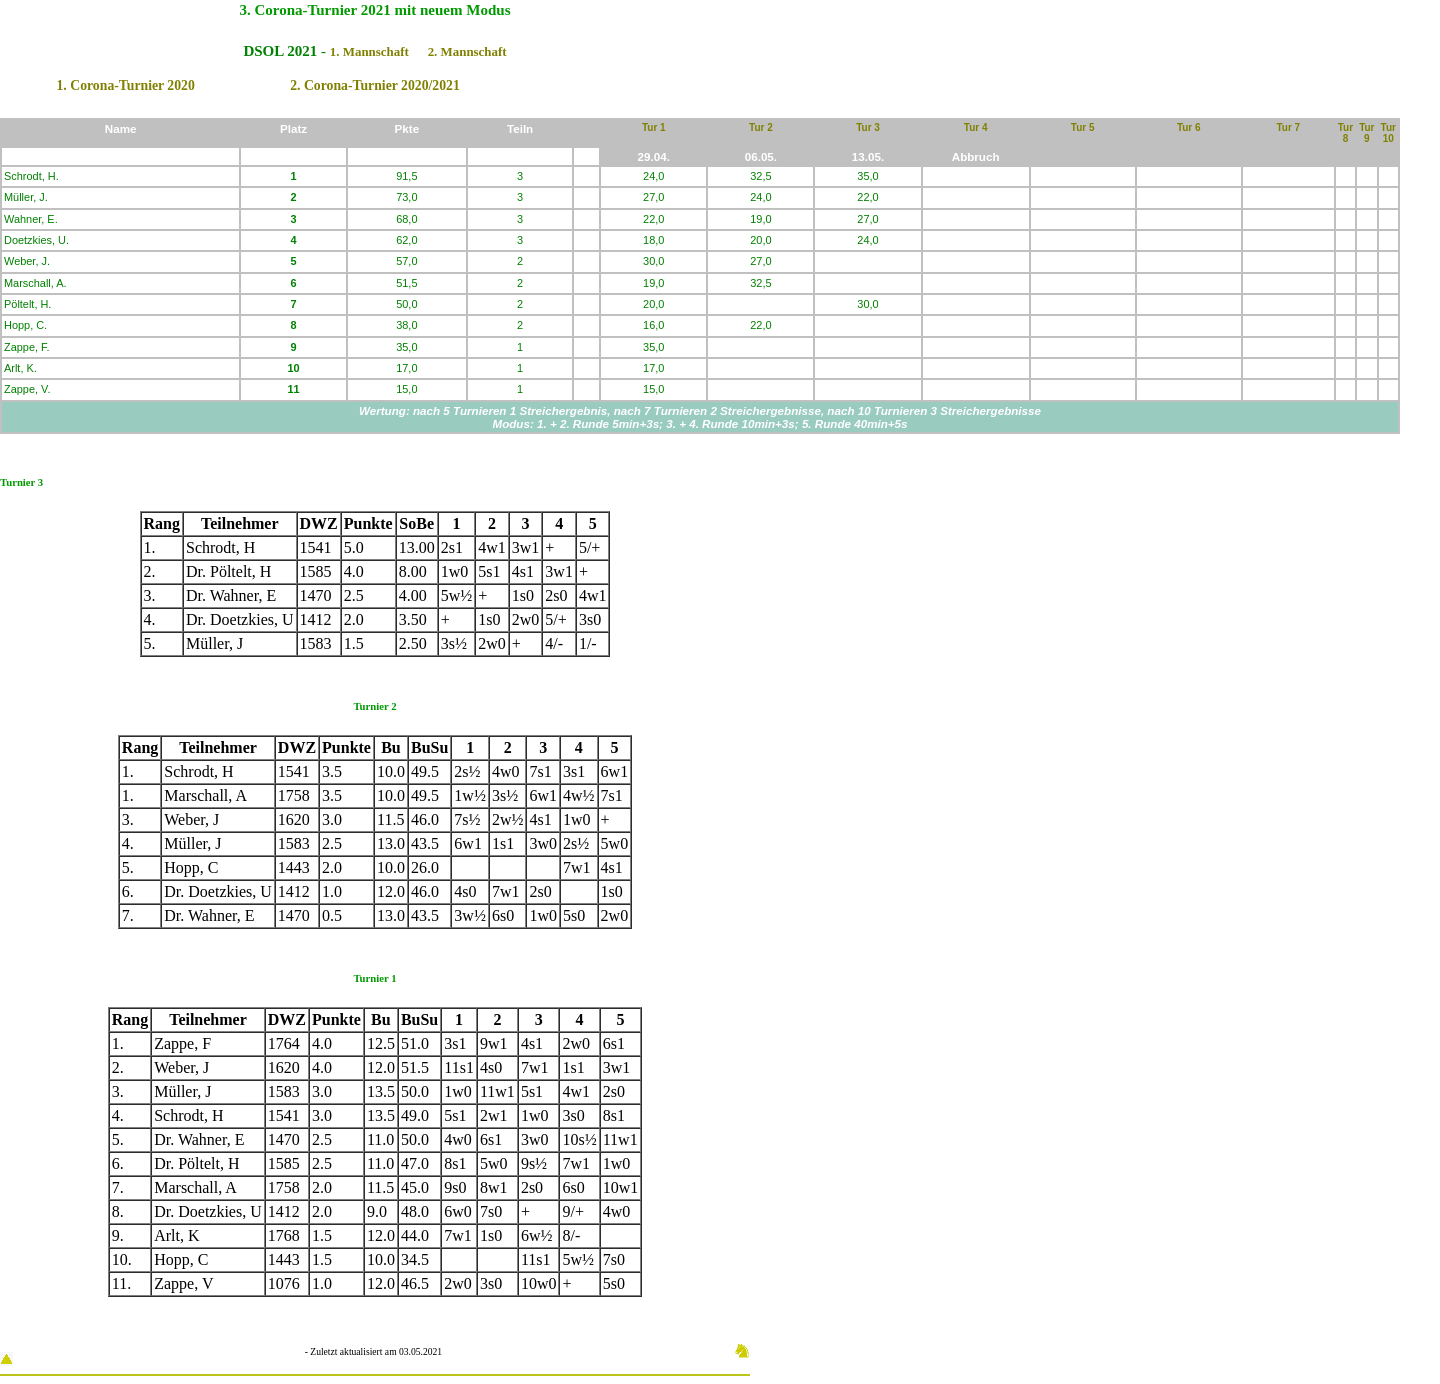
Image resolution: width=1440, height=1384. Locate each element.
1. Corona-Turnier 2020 (125, 85)
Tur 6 (1189, 127)
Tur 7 (1288, 127)
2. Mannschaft (467, 51)
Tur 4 (976, 127)
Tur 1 (654, 127)
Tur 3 (868, 127)
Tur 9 (1366, 133)
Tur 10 (1388, 133)
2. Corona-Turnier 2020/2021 (375, 85)
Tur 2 (761, 127)
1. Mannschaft (369, 51)
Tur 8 (1345, 133)
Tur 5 (1083, 127)
